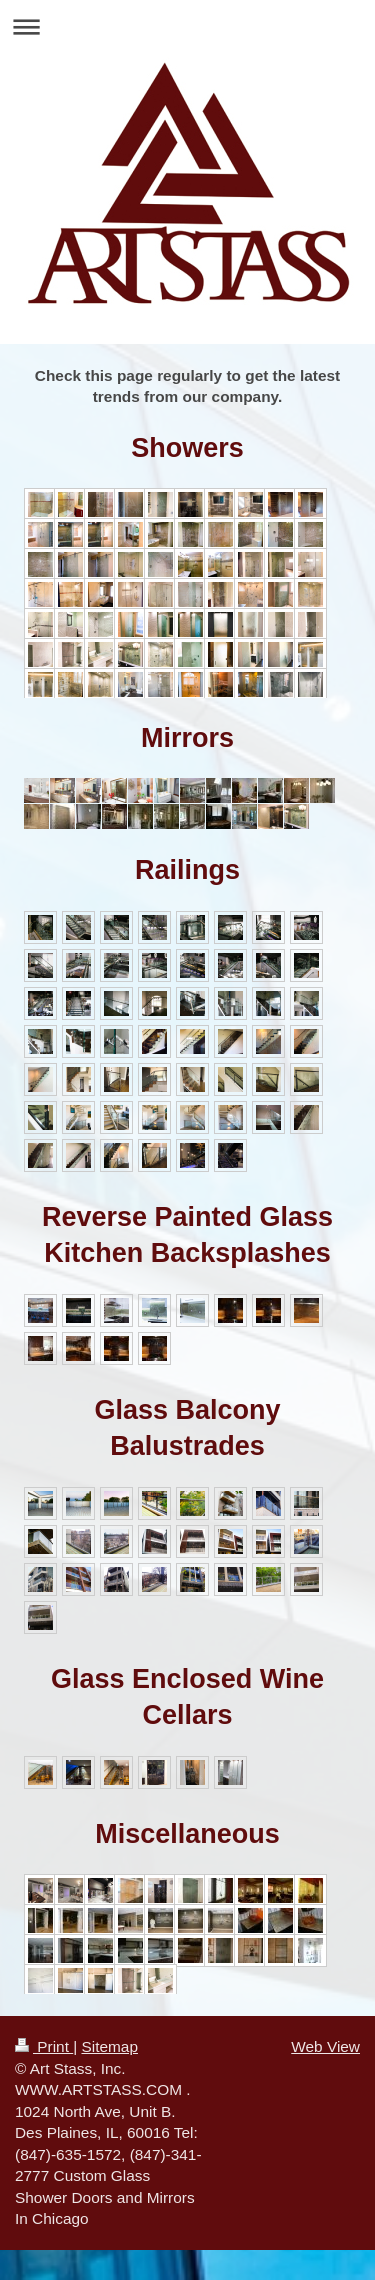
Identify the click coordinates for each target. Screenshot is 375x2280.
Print (44, 2046)
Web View (325, 2046)
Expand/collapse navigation (187, 26)
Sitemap (109, 2046)
